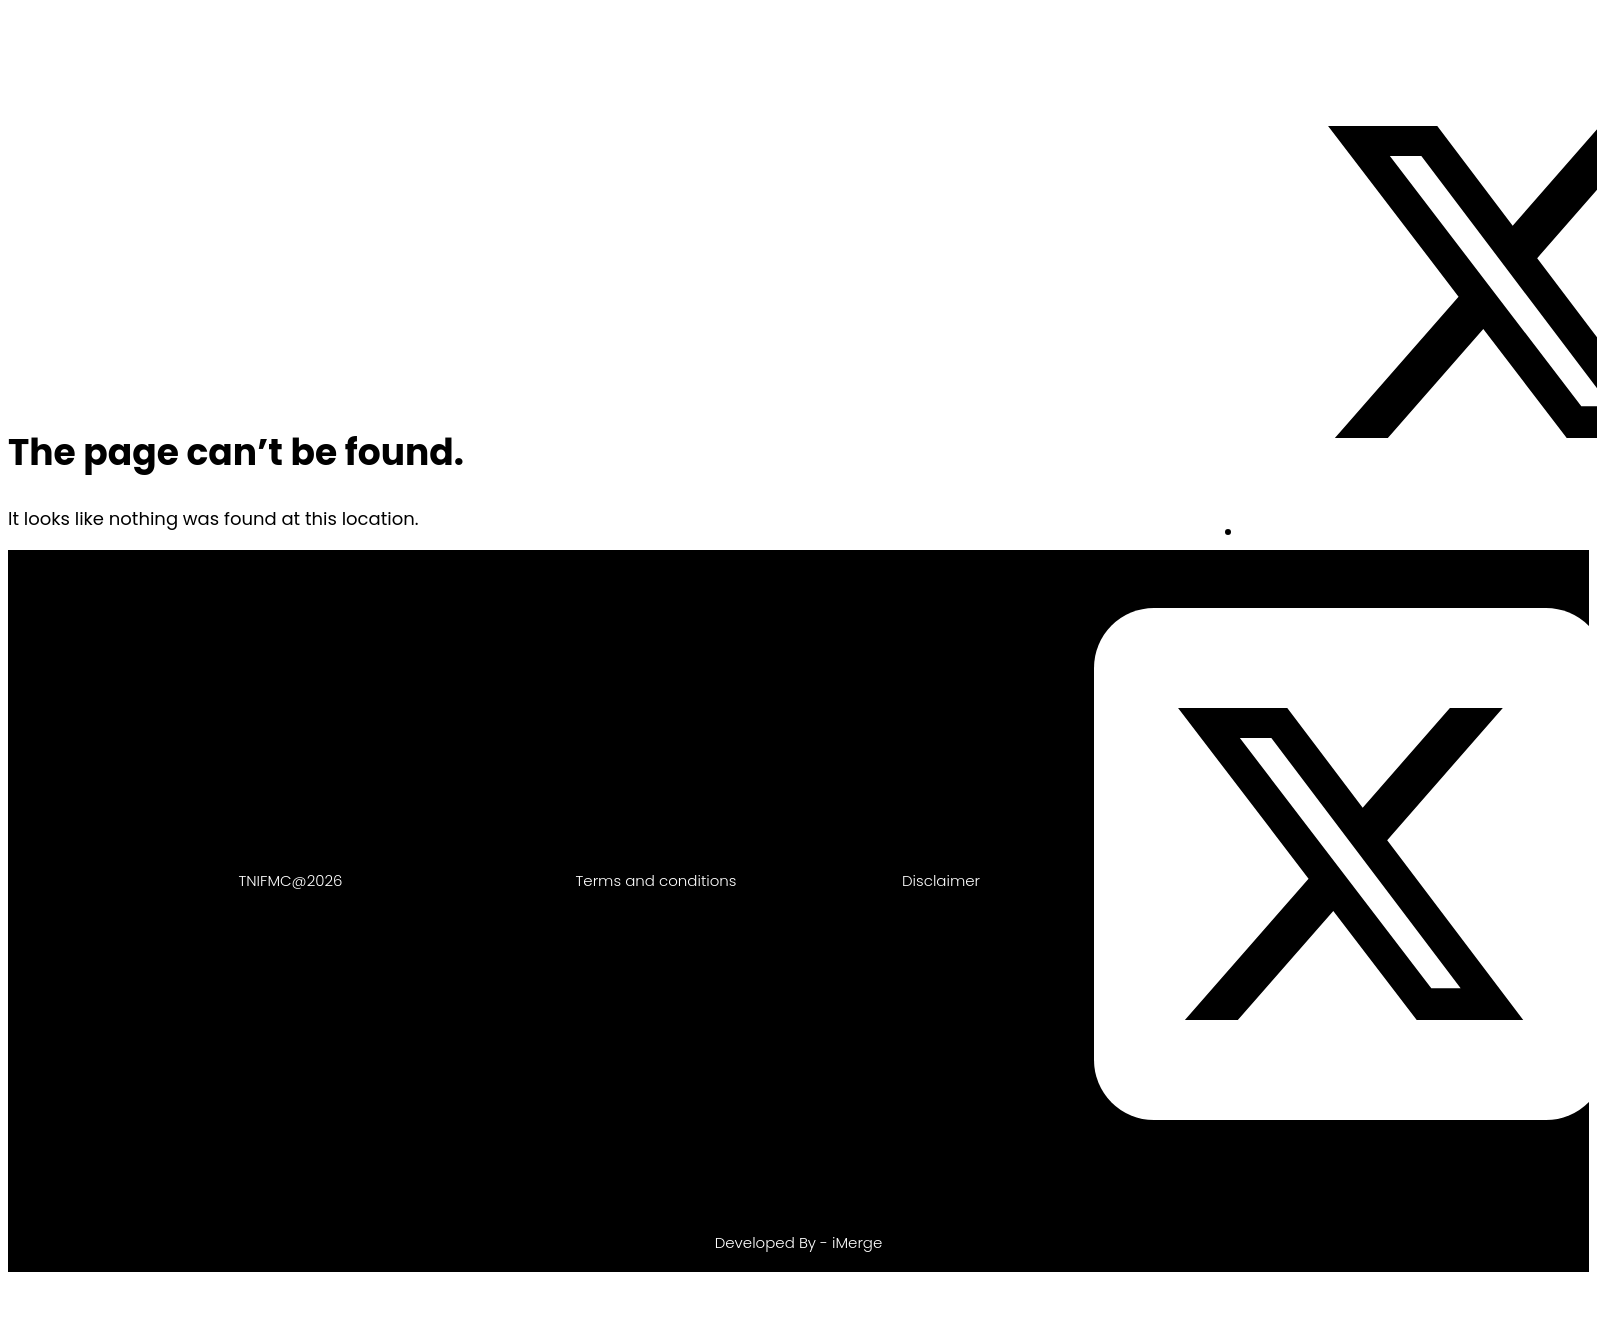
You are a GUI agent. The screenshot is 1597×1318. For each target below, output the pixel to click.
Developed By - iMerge (799, 1242)
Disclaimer (941, 880)
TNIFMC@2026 (291, 880)
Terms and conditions (656, 880)
